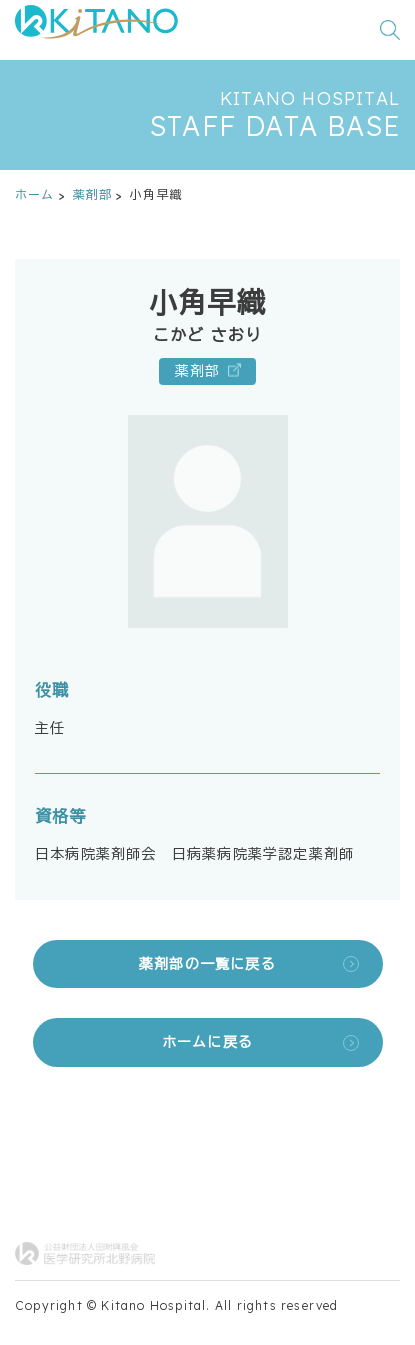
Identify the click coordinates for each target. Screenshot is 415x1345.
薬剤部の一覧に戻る (207, 964)
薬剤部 (93, 194)
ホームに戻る (207, 1042)
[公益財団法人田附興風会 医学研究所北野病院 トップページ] (96, 30)
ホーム (35, 194)
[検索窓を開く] (390, 30)
